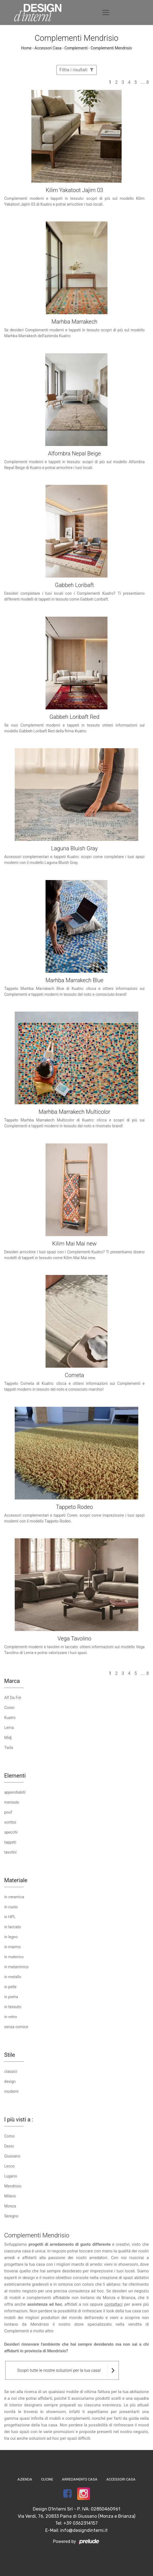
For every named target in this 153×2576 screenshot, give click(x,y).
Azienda (24, 2479)
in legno (11, 1937)
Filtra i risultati (76, 69)
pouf (8, 1812)
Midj (8, 1737)
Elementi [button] (15, 1775)
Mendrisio (12, 2186)
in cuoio (11, 1907)
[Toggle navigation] (105, 12)
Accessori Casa (47, 48)
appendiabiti (15, 1792)
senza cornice (16, 2027)
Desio (9, 2146)
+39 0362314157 (80, 2523)
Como (9, 2136)
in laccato (12, 1927)
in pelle (10, 1987)
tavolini (10, 1852)
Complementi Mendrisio (111, 48)
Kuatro (10, 1717)
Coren (9, 1707)
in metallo (12, 1977)
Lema (9, 1727)
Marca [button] (12, 1681)
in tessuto (12, 2007)
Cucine (47, 2479)
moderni (11, 2091)
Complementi (75, 48)
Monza (10, 2206)
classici (10, 2071)
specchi (10, 1832)
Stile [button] (9, 2054)
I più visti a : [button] (18, 2119)
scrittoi (10, 1822)
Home (26, 48)
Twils (8, 1747)
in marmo (12, 1947)
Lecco (9, 2166)
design (10, 2081)
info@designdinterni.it (84, 2530)
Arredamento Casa (79, 2479)
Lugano (10, 2176)
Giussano (12, 2156)
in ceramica (14, 1897)
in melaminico (16, 1967)
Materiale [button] (15, 1880)
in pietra (11, 1997)
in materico (14, 1957)
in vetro (10, 2017)
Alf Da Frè (12, 1697)
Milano (10, 2196)
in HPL (10, 1917)
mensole (11, 1802)
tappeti (10, 1842)
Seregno (11, 2216)
